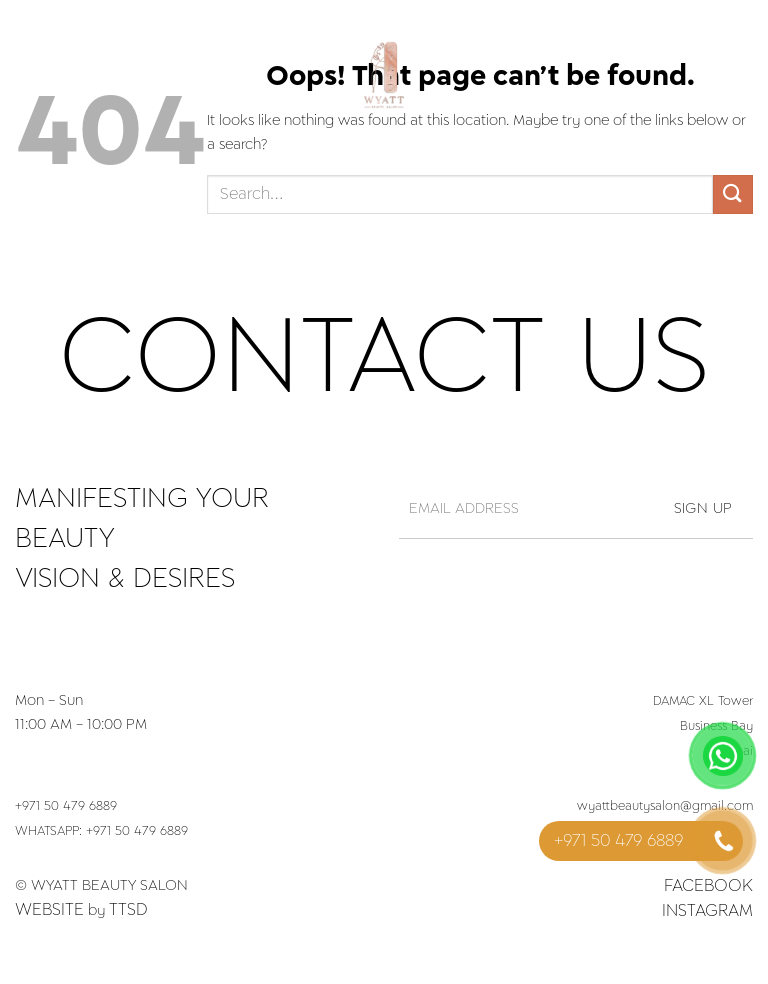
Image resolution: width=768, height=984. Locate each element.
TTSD (128, 910)
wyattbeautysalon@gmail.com (665, 807)
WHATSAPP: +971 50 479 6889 (101, 832)
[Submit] (733, 194)
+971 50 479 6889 (66, 807)
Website (49, 910)
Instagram (707, 911)
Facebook (708, 886)
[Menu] (27, 74)
